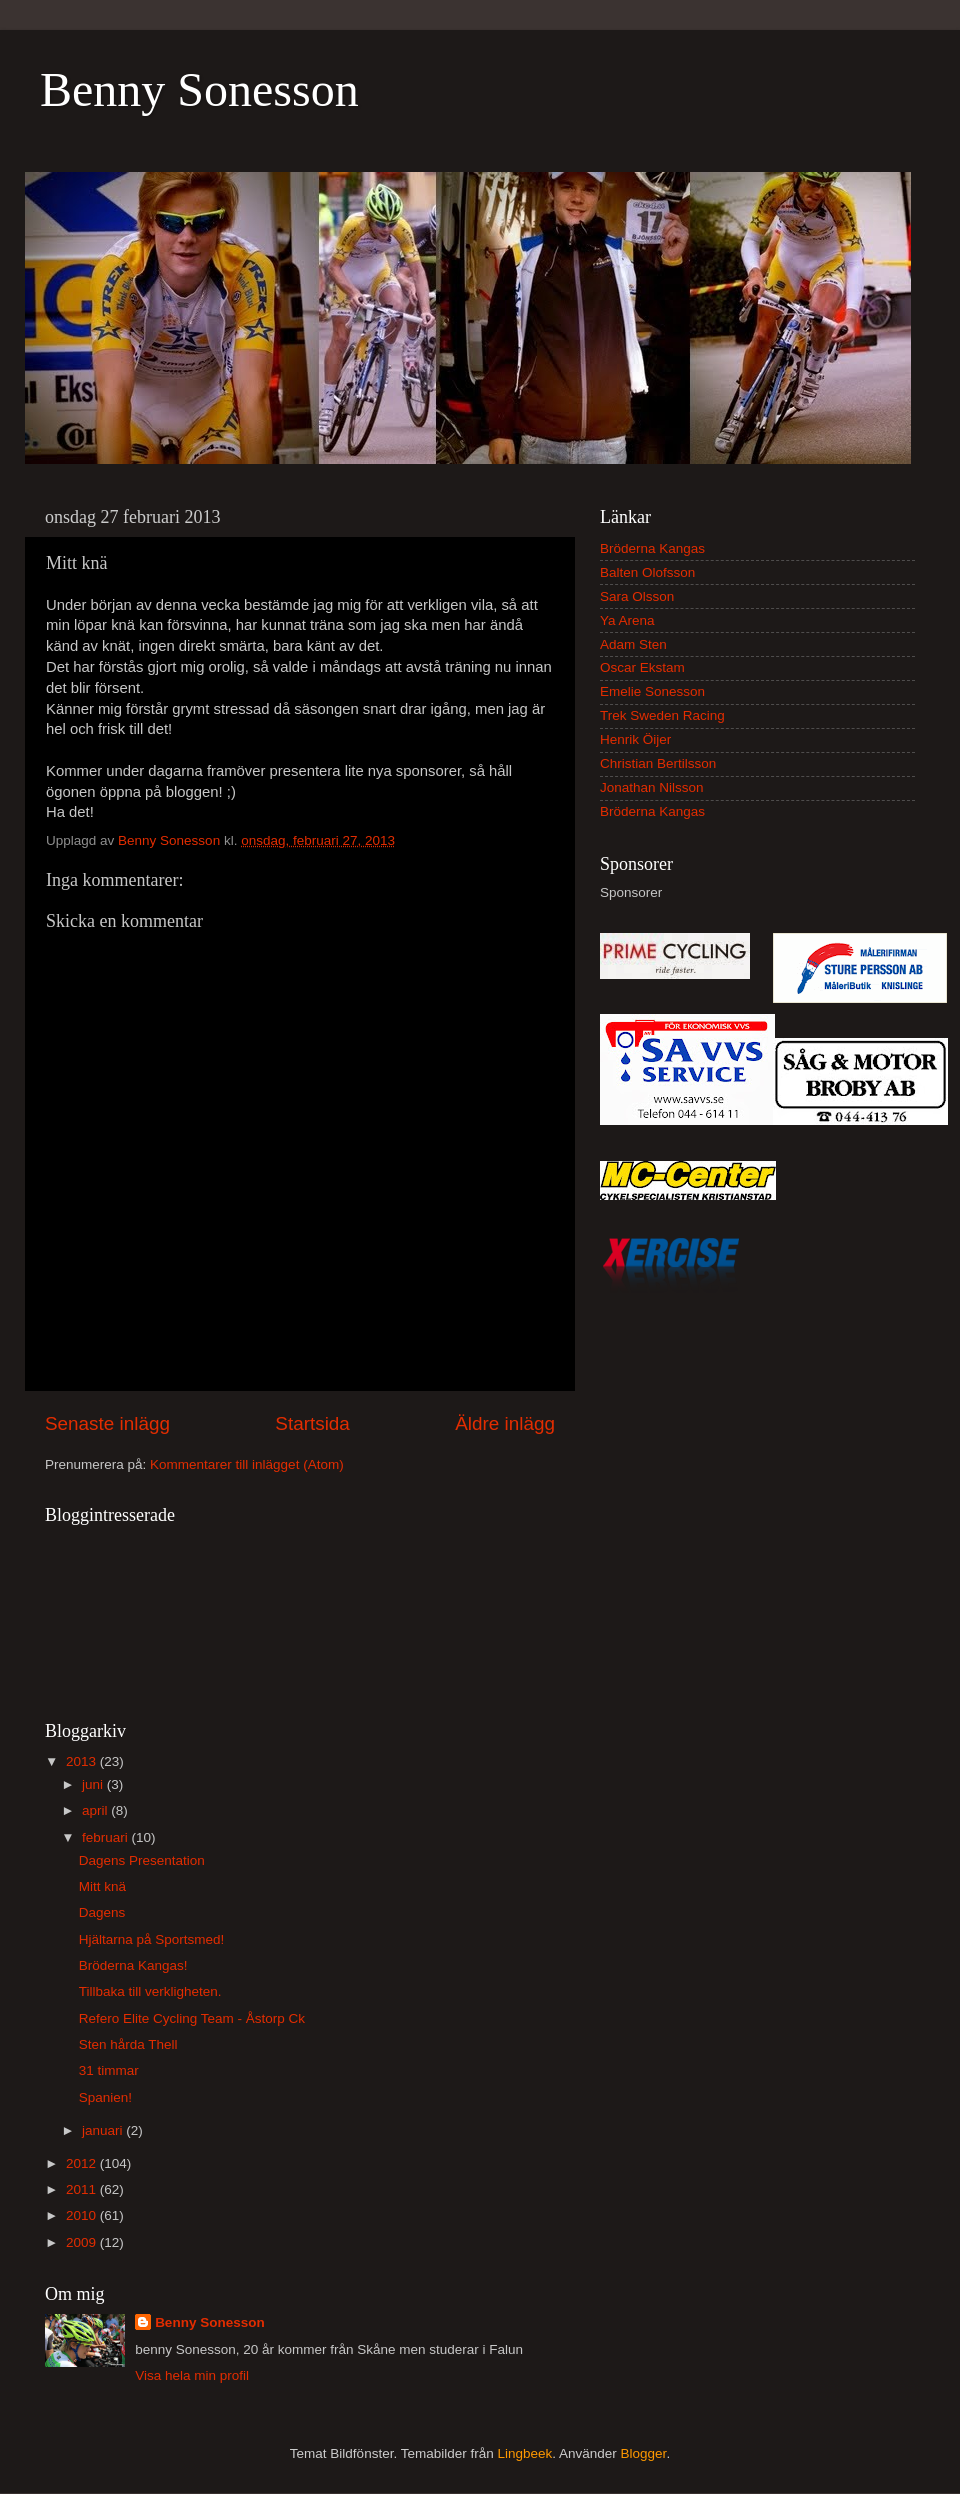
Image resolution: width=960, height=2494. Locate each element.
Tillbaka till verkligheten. (150, 1991)
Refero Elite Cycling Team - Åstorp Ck (192, 2018)
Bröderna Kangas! (133, 1965)
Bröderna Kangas (652, 548)
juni (94, 1784)
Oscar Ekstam (642, 667)
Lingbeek (524, 2453)
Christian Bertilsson (658, 763)
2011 (83, 2189)
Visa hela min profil (192, 2375)
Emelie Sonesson (652, 691)
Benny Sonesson (199, 89)
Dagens (102, 1912)
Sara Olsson (637, 596)
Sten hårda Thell (128, 2044)
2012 (83, 2163)
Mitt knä (102, 1886)
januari (104, 2130)
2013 (83, 1761)
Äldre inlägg (505, 1423)
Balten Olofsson (647, 572)
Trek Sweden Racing (662, 715)
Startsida (312, 1423)
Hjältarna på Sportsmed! (152, 1939)
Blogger (644, 2453)
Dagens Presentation (142, 1860)
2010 (83, 2215)
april (96, 1810)
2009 (83, 2242)
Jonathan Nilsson (652, 787)
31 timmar (109, 2070)
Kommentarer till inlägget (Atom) (247, 1464)
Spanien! (105, 2097)
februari (107, 1837)
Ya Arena (627, 620)
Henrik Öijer (635, 739)
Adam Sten (633, 644)
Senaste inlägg (107, 1423)
